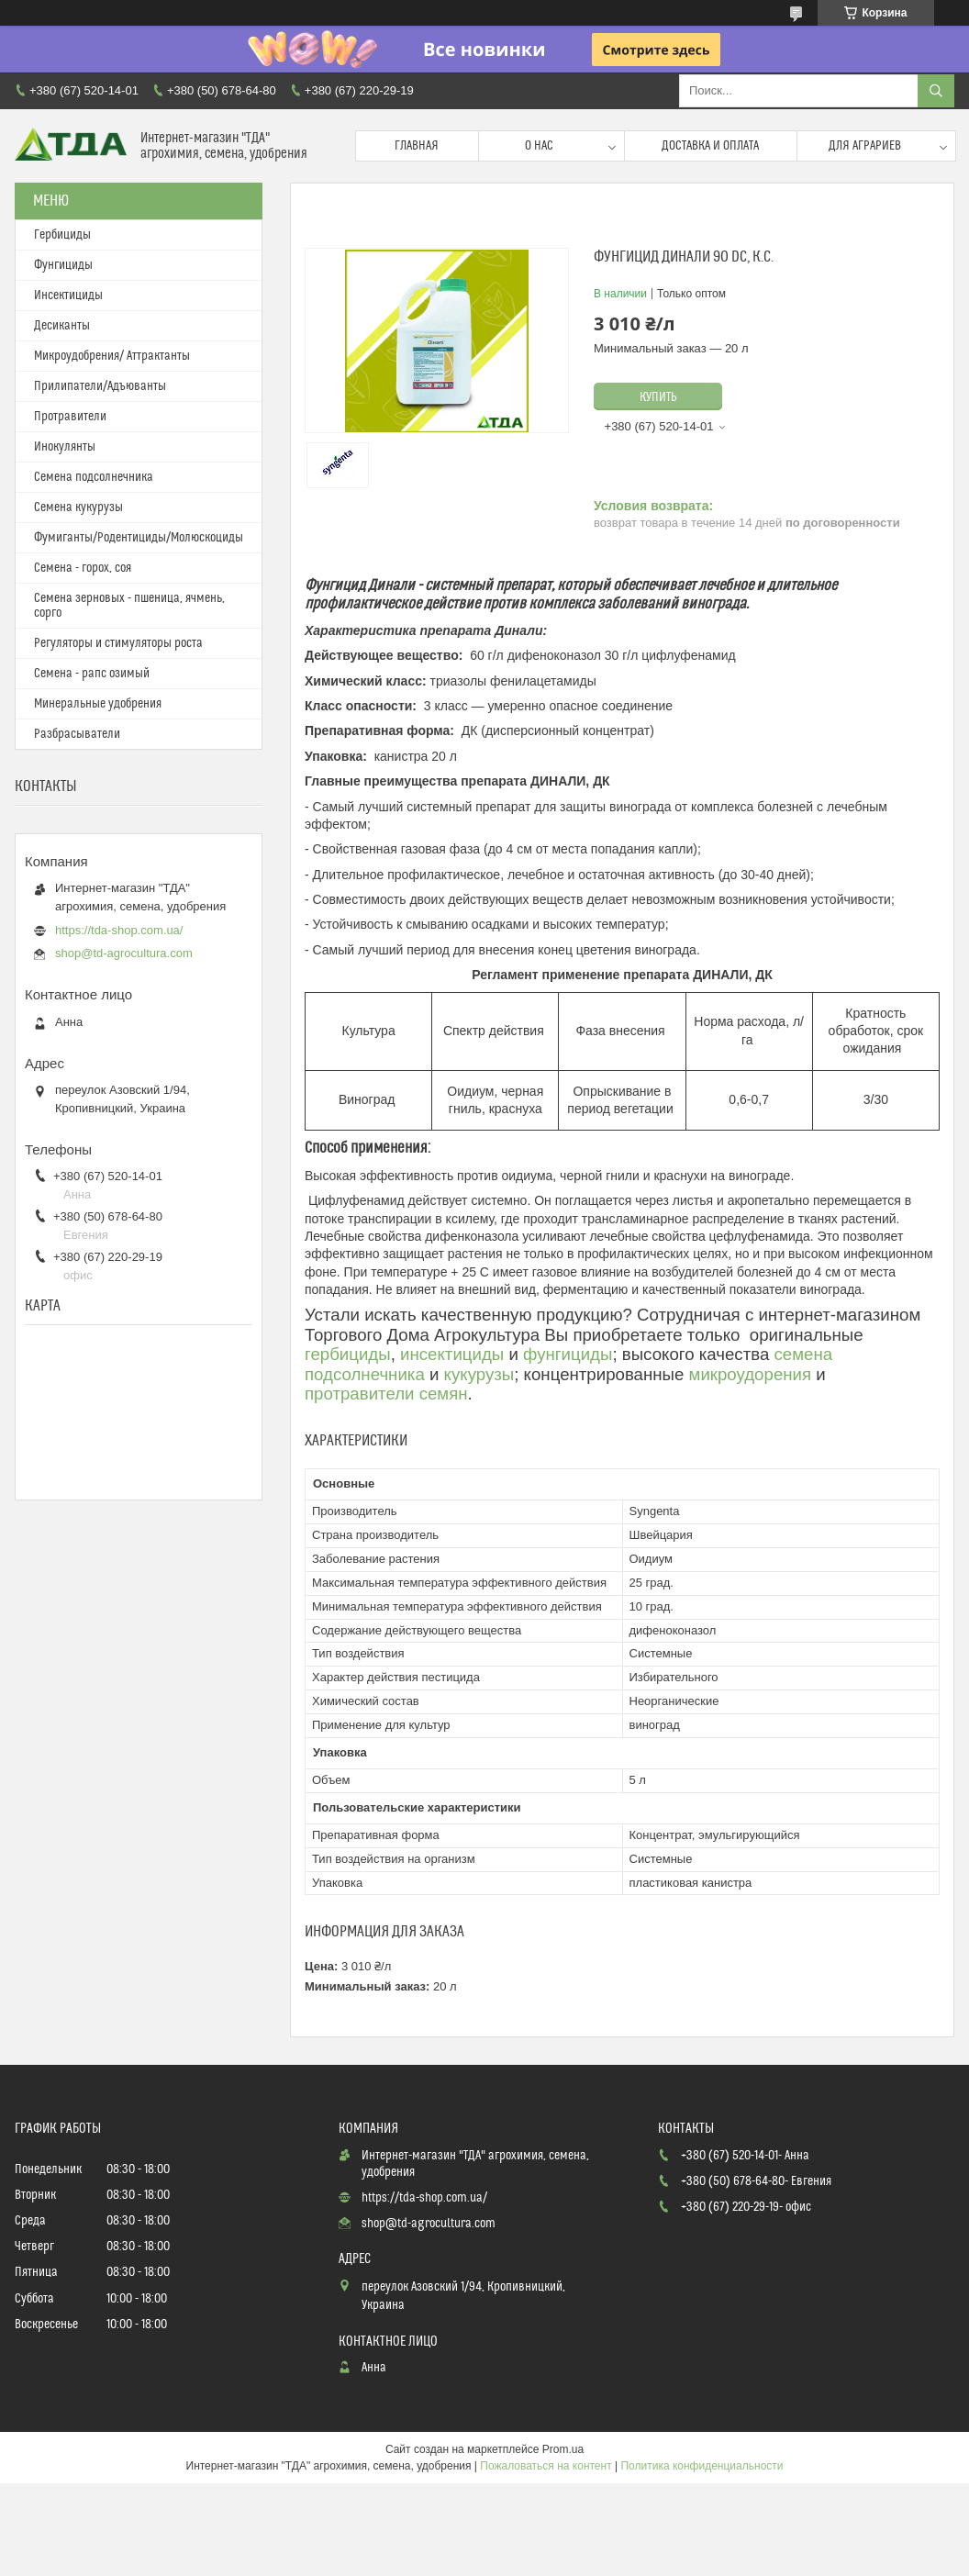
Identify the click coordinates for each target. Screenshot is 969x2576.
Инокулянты (64, 447)
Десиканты (62, 325)
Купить (658, 397)
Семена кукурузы (78, 507)
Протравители (70, 416)
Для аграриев (865, 146)
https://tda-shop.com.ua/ (119, 930)
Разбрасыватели (77, 734)
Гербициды (62, 235)
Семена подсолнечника (93, 477)
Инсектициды (68, 295)
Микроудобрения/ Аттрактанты (112, 356)
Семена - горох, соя (82, 568)
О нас (539, 146)
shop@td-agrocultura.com (124, 953)
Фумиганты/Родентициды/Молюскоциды (138, 537)
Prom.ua (563, 2449)
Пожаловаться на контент (545, 2465)
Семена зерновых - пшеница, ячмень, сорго (129, 605)
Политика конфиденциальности (701, 2465)
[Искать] (936, 90)
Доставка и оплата (710, 146)
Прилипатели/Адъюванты (100, 386)
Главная (417, 146)
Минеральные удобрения (98, 704)
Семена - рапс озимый (92, 673)
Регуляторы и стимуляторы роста (118, 643)
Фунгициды (63, 265)
